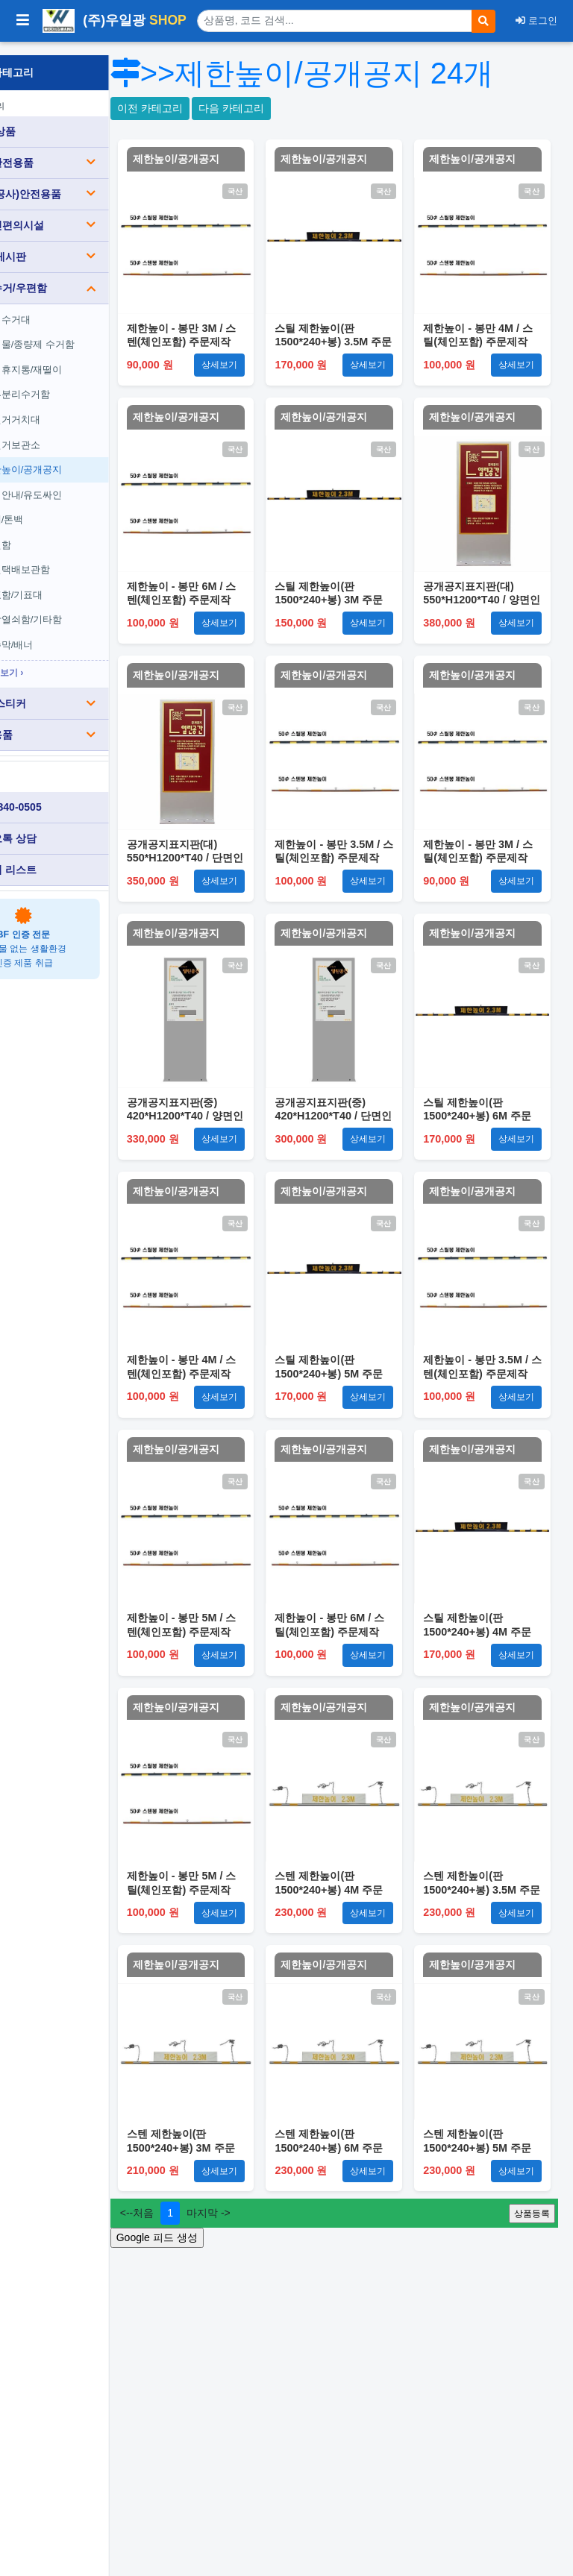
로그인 (536, 20)
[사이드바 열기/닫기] (23, 21)
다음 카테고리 (308, 144)
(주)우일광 (115, 21)
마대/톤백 (57, 506)
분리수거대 (61, 306)
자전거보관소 (65, 431)
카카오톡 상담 (55, 825)
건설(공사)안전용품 (86, 180)
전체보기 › (57, 659)
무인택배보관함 (70, 556)
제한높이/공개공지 (77, 456)
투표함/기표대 (67, 581)
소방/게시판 (86, 243)
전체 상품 (45, 118)
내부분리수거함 (70, 381)
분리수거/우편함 (86, 274)
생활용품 (86, 722)
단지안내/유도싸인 (77, 481)
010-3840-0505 (58, 793)
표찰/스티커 (86, 691)
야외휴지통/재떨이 (77, 356)
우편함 (58, 531)
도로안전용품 (86, 149)
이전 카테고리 (226, 144)
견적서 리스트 (55, 856)
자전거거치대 (65, 406)
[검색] (483, 21)
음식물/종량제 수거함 (83, 330)
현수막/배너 (62, 631)
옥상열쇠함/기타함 (77, 606)
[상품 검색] (334, 21)
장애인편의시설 (86, 212)
